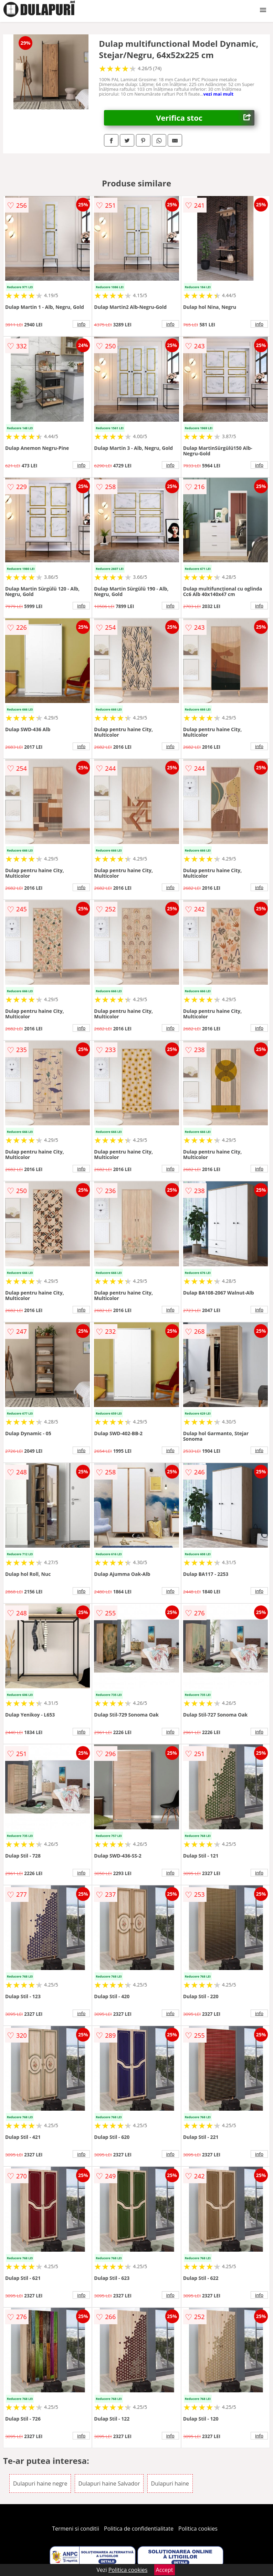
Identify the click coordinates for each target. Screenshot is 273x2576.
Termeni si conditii (75, 2528)
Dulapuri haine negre (40, 2483)
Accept (164, 2570)
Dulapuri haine (170, 2483)
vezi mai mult (218, 94)
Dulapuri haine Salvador (109, 2483)
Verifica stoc (205, 118)
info (81, 324)
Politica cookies (198, 2528)
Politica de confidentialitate (139, 2528)
